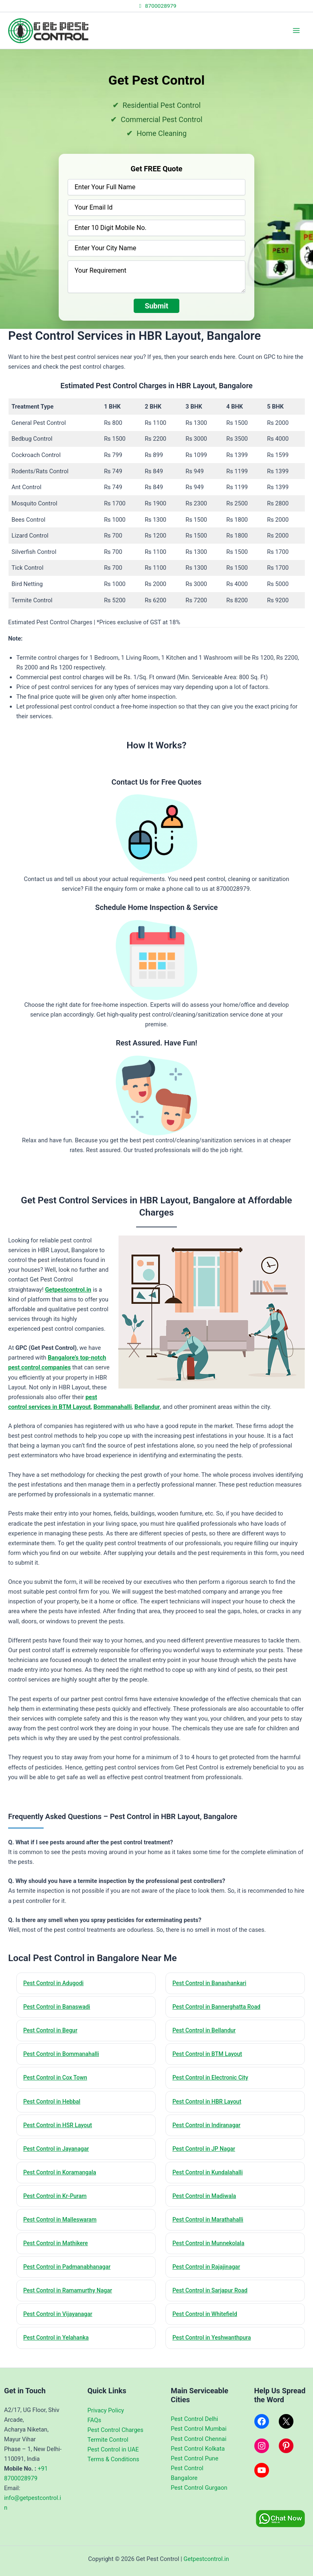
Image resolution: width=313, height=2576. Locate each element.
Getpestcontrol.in (68, 1289)
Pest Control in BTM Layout (210, 2056)
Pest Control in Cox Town (58, 2080)
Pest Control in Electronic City (213, 2080)
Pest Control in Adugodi (56, 1983)
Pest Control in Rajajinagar (209, 2275)
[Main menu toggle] (296, 30)
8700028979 (156, 5)
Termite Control (108, 2439)
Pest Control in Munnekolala (211, 2251)
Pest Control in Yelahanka (59, 2348)
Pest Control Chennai (198, 2439)
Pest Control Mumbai (199, 2428)
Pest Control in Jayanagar (59, 2153)
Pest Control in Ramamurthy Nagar (71, 2299)
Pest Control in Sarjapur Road (213, 2299)
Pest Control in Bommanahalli (64, 2056)
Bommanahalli (112, 1406)
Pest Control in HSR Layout (61, 2129)
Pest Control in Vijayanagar (61, 2324)
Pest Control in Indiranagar (209, 2129)
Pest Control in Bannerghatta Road (220, 2008)
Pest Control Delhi (194, 2419)
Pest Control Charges (115, 2430)
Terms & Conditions (113, 2459)
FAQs (94, 2420)
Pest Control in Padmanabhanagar (70, 2275)
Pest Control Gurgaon (199, 2487)
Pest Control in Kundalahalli (211, 2178)
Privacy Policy (106, 2410)
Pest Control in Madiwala (207, 2202)
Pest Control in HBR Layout (210, 2105)
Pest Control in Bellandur (207, 2032)
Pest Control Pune (194, 2458)
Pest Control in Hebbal (54, 2105)
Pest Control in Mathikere (58, 2251)
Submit (156, 306)
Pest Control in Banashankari (212, 1983)
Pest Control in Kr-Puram (58, 2202)
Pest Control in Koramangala (63, 2178)
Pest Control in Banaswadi (60, 2008)
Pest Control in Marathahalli (211, 2226)
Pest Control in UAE (113, 2449)
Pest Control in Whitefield (207, 2324)
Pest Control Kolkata (198, 2448)
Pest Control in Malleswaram (63, 2226)
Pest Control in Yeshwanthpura (215, 2348)
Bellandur (147, 1406)
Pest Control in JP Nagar (206, 2153)
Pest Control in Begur (53, 2032)
